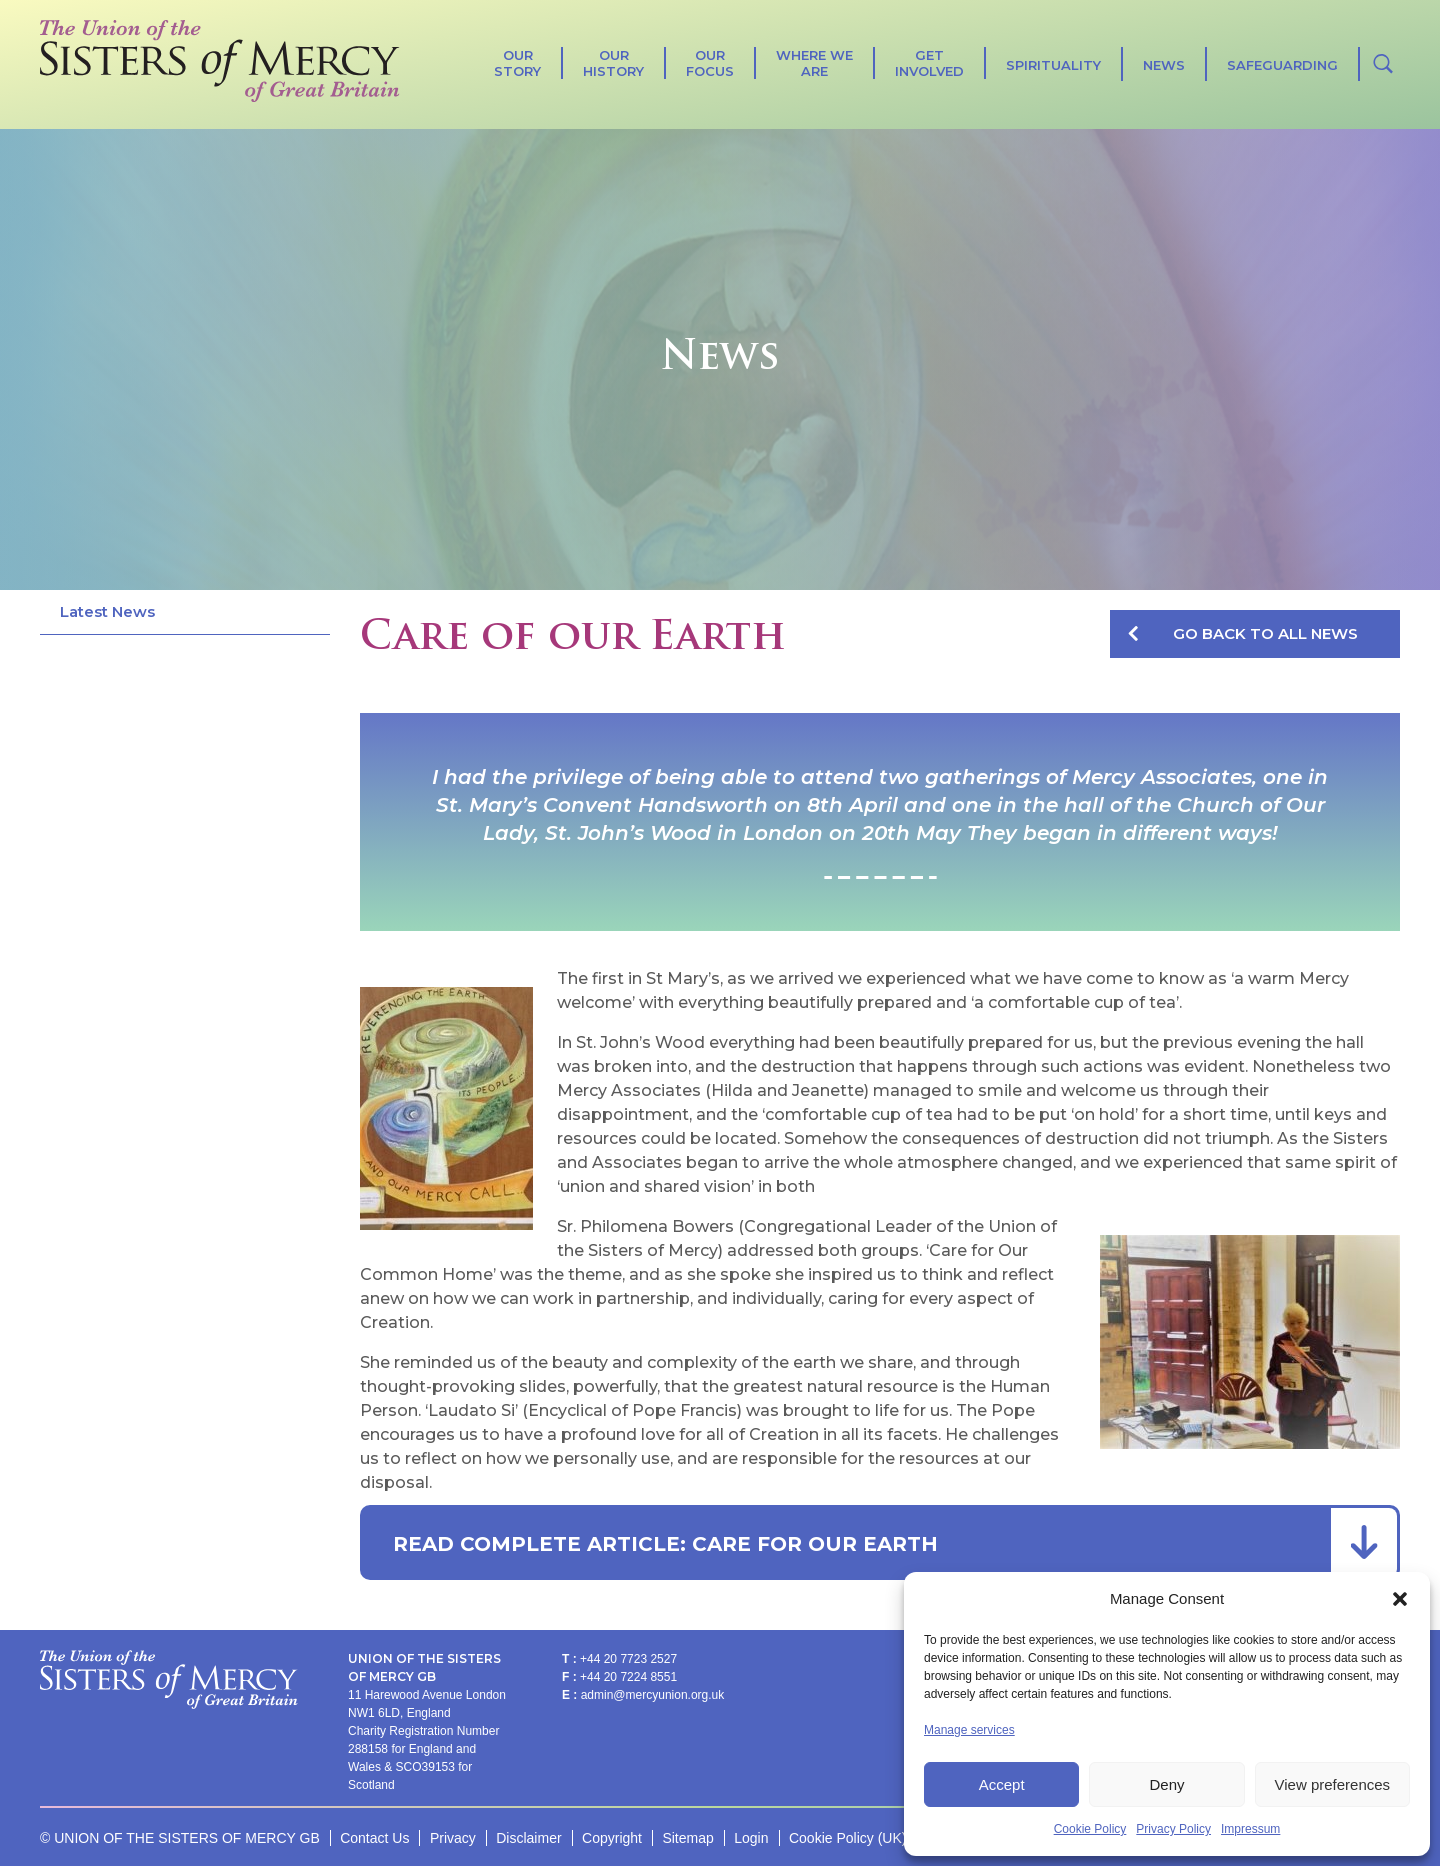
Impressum (1250, 1829)
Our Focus (710, 63)
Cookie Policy (1090, 1829)
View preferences (1333, 1784)
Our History (613, 63)
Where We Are (814, 63)
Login (751, 1838)
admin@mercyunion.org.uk (653, 1695)
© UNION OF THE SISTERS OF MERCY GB (180, 1838)
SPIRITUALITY (1053, 65)
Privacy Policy (1173, 1829)
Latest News (107, 611)
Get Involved (929, 63)
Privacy (453, 1838)
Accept (1002, 1784)
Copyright (612, 1838)
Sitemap (687, 1838)
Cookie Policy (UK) (847, 1838)
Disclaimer (528, 1838)
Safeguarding (1282, 65)
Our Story (517, 63)
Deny (1166, 1784)
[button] (1400, 1599)
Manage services (969, 1730)
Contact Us (374, 1838)
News (1164, 65)
